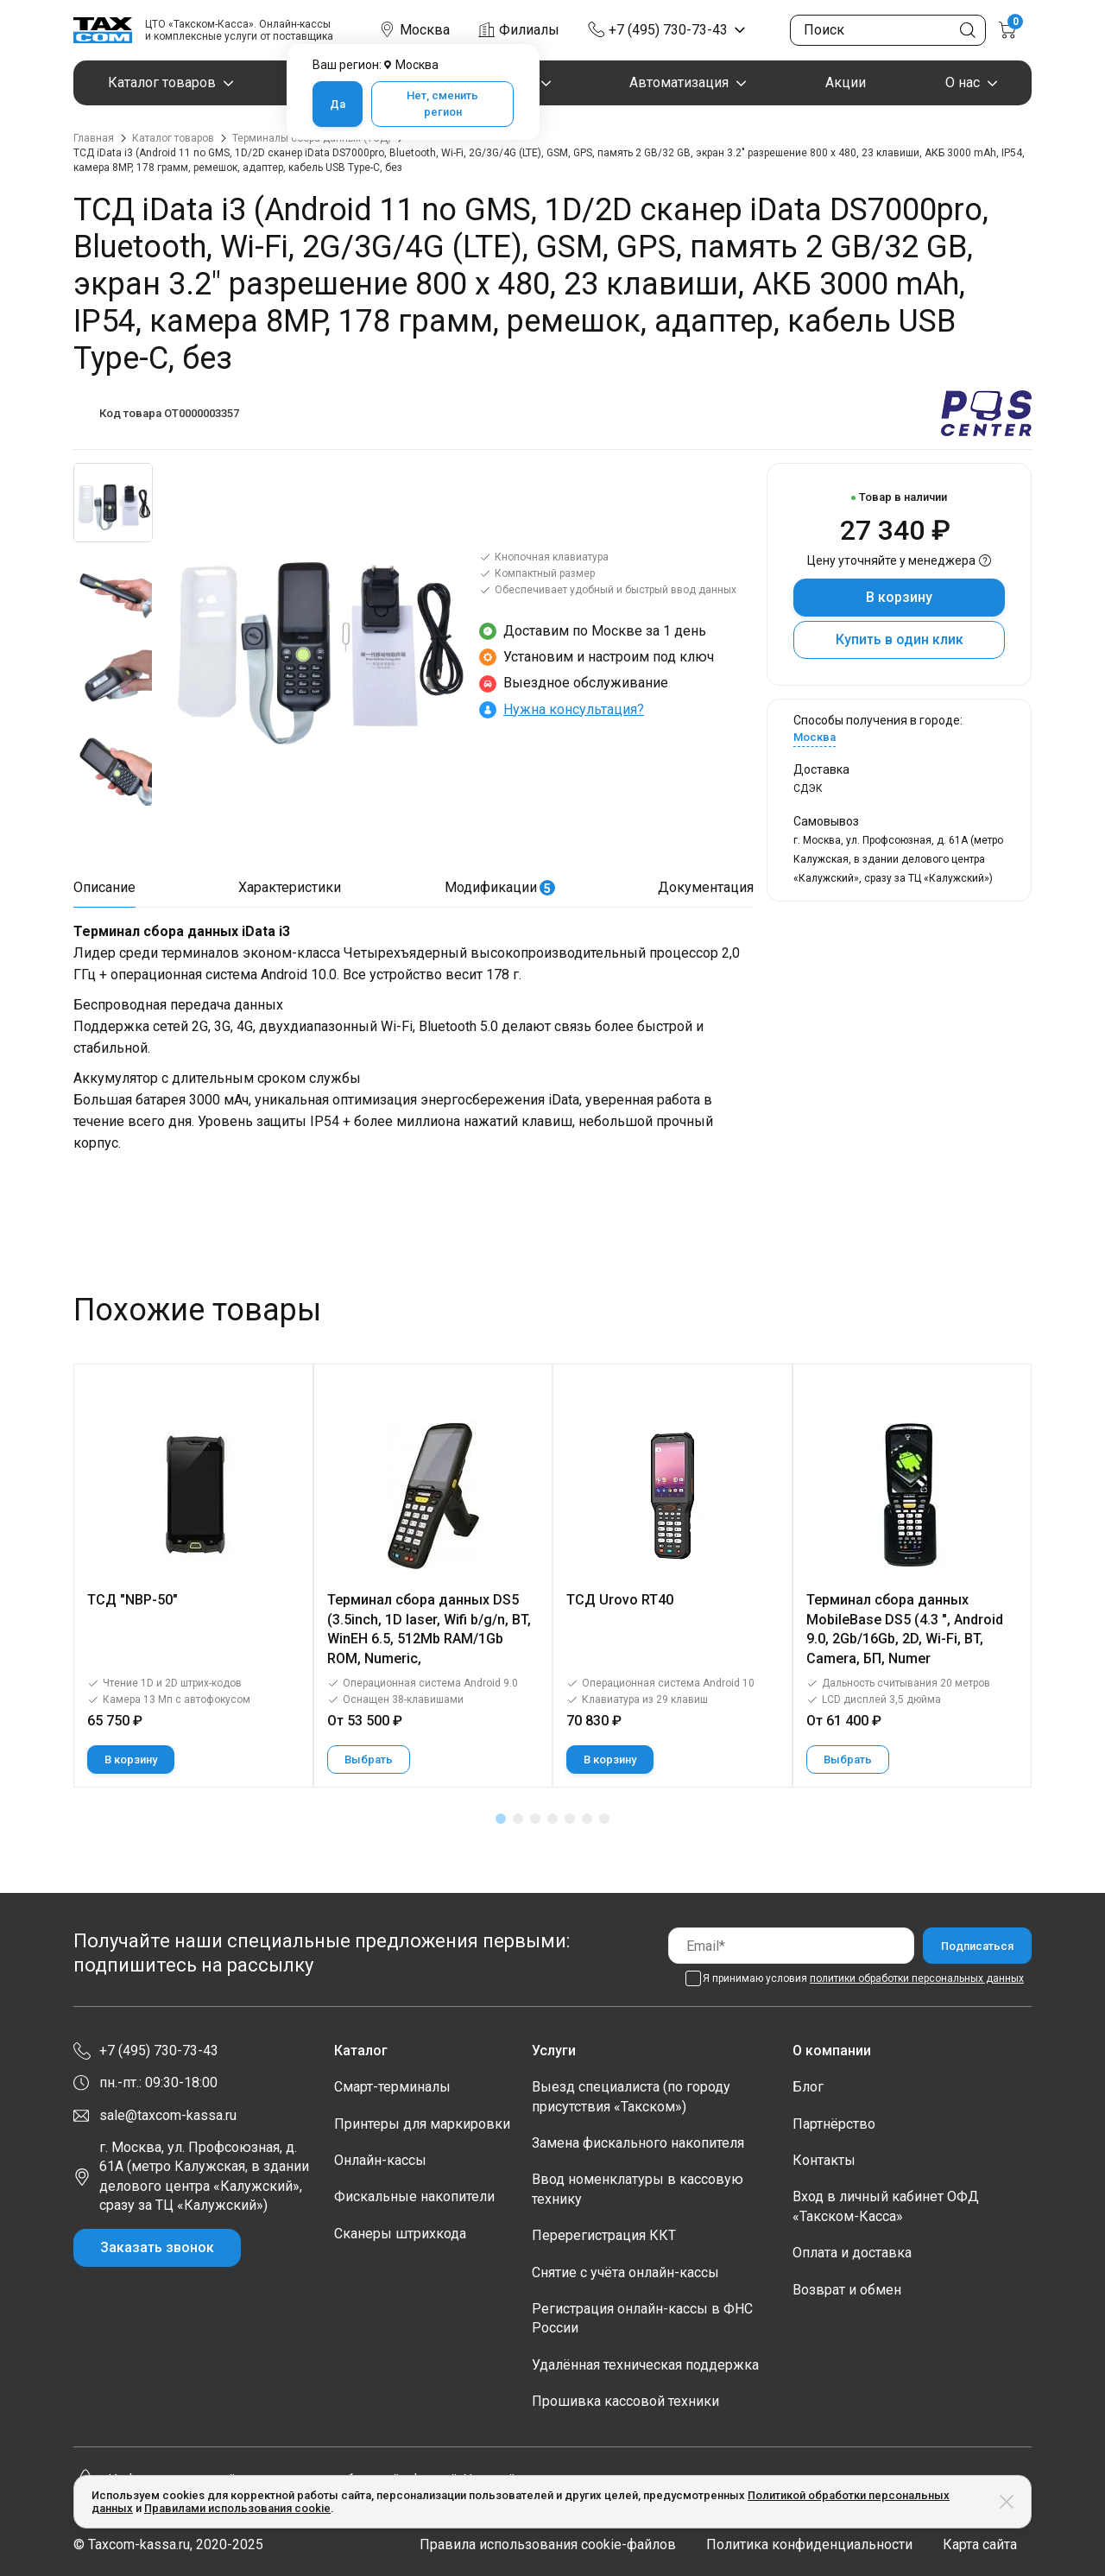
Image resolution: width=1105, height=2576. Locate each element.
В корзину (899, 597)
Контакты (824, 2160)
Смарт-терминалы (392, 2087)
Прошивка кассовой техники (625, 2401)
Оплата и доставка (852, 2252)
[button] (501, 1818)
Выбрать (368, 1759)
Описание (104, 887)
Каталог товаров (162, 82)
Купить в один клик (899, 639)
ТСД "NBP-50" (132, 1600)
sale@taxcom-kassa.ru (168, 2115)
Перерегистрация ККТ (604, 2235)
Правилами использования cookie (237, 2508)
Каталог (361, 2050)
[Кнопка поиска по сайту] (968, 30)
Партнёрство (833, 2124)
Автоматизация (679, 82)
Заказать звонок (157, 2247)
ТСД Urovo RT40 (619, 1600)
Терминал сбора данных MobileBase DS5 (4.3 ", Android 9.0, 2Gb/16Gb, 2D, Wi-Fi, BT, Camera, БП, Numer (904, 1629)
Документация (706, 887)
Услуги (554, 2050)
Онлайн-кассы (380, 2160)
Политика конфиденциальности (809, 2544)
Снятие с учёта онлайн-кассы (625, 2272)
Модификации (500, 887)
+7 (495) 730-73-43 (668, 30)
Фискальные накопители (414, 2196)
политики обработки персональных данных (917, 1978)
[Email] (791, 1945)
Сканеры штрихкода (400, 2233)
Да (337, 104)
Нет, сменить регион (442, 104)
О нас (962, 82)
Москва (814, 737)
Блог (808, 2087)
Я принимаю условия (863, 1978)
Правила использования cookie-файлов (548, 2544)
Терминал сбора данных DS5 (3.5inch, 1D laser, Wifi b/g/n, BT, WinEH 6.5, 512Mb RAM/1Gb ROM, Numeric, (429, 1629)
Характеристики (289, 887)
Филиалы (529, 30)
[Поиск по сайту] (888, 30)
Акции (845, 82)
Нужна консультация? (573, 709)
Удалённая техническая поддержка (645, 2365)
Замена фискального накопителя (638, 2143)
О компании (831, 2050)
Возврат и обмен (846, 2290)
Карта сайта (980, 2544)
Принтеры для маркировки (422, 2124)
